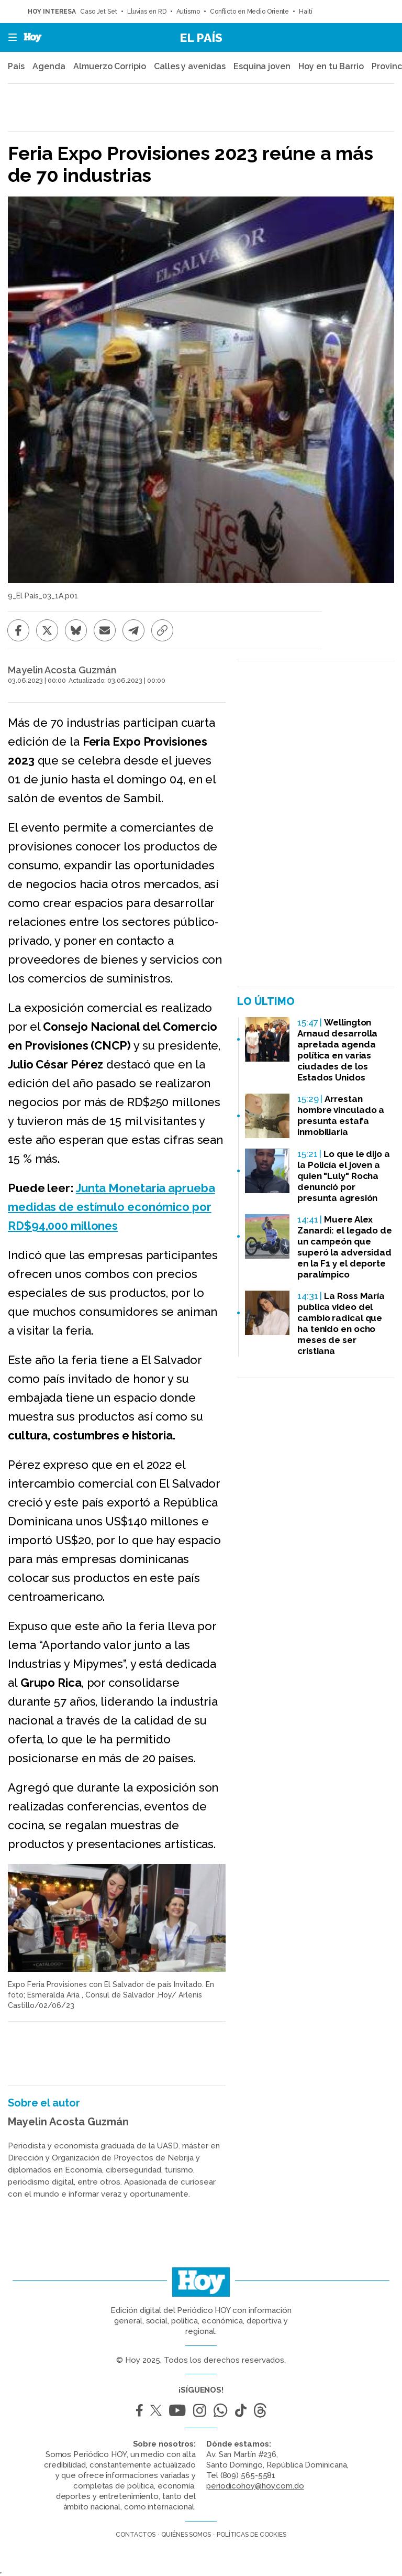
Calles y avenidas (189, 66)
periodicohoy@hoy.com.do (255, 2486)
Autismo (188, 11)
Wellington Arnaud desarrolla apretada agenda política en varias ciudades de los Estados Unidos (337, 1050)
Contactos (135, 2534)
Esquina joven (262, 66)
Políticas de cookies (251, 2534)
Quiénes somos (186, 2534)
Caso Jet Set (98, 11)
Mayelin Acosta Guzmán (62, 670)
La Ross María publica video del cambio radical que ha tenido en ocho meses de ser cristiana (341, 1323)
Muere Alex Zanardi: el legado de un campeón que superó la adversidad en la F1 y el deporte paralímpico (344, 1247)
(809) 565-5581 (248, 2475)
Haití (305, 11)
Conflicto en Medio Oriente (249, 11)
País (16, 66)
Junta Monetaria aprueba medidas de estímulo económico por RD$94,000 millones (111, 1206)
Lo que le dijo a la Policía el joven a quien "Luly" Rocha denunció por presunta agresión (343, 1176)
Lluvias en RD (146, 11)
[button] (9, 37)
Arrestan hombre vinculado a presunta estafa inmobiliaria (340, 1115)
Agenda (48, 66)
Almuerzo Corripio (109, 66)
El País (201, 37)
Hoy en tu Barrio (330, 66)
